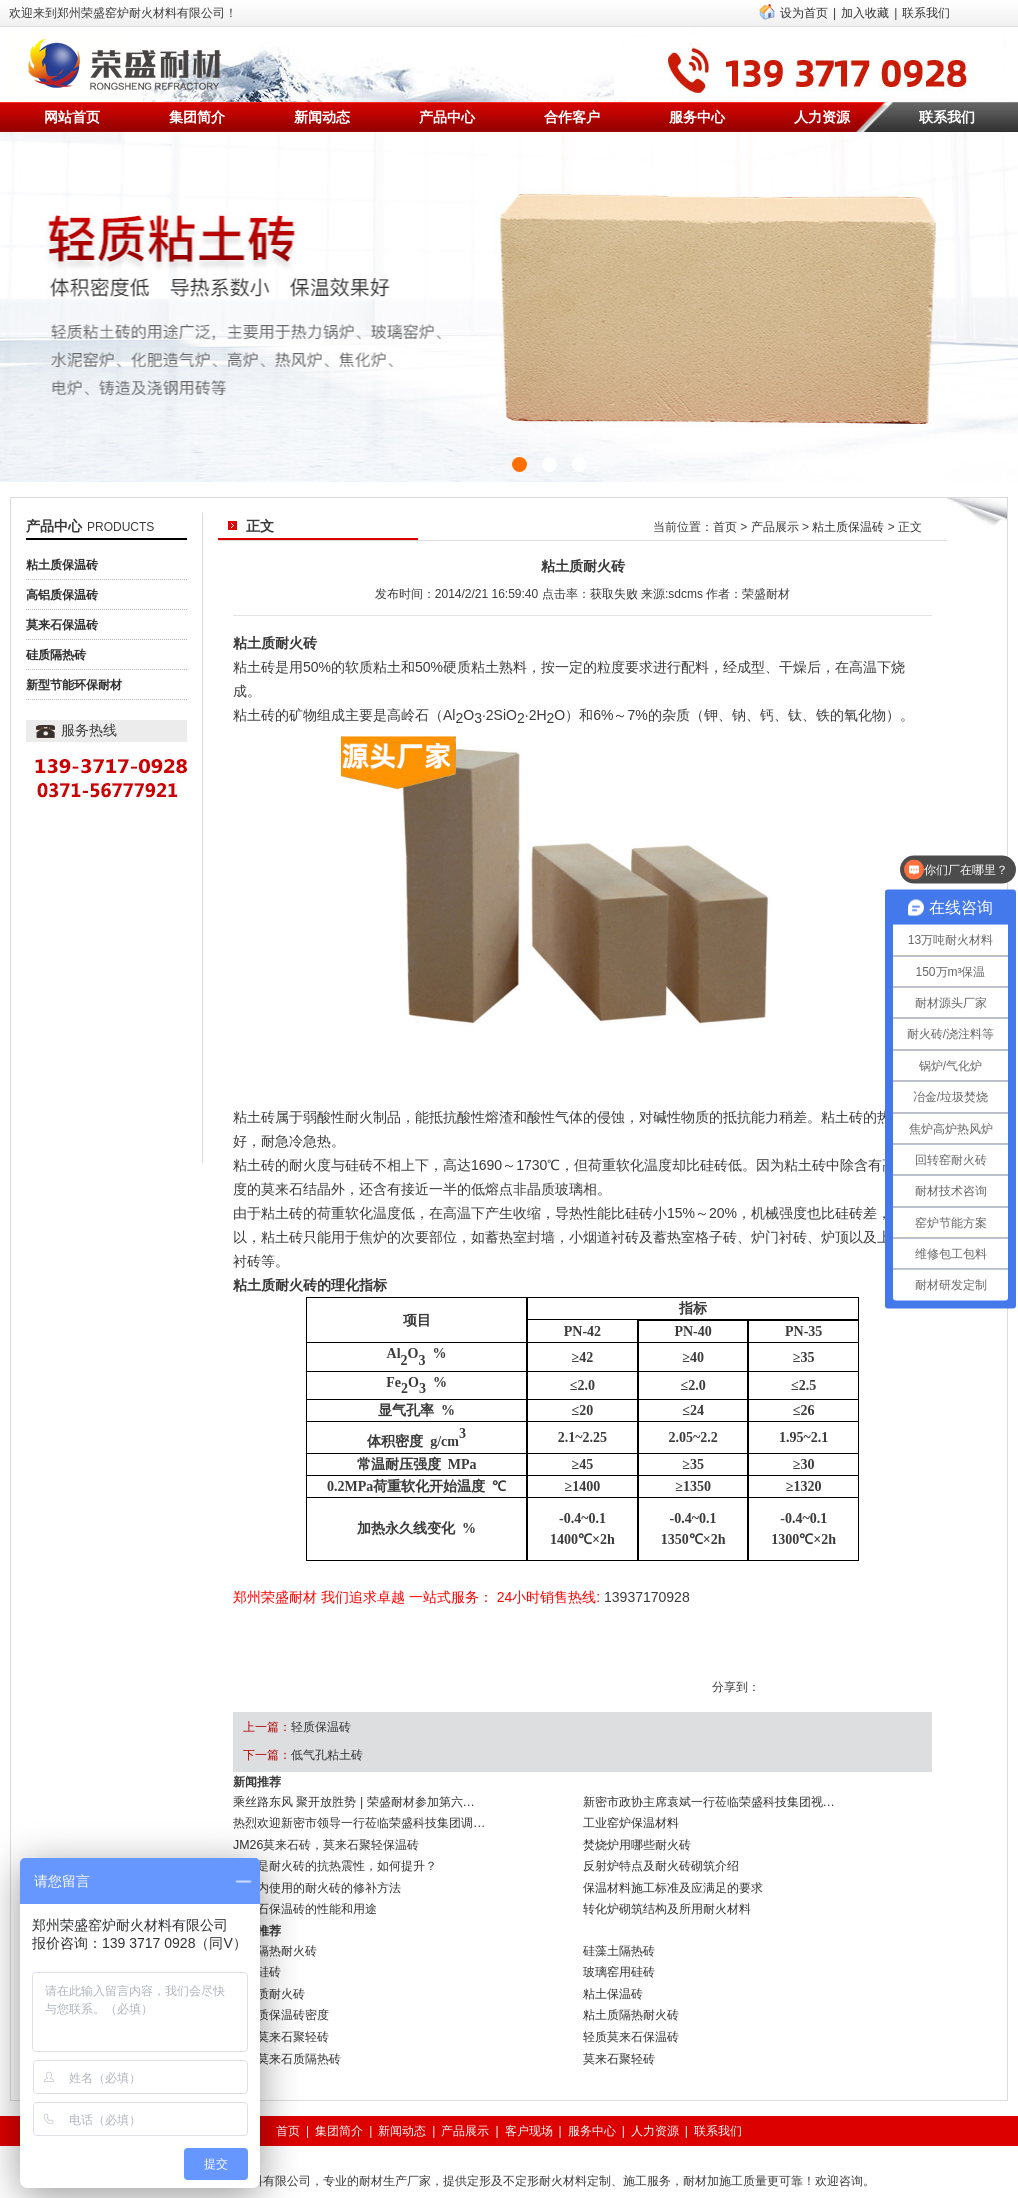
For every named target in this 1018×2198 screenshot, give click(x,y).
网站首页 (72, 117)
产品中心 (447, 117)
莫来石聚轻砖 (619, 2042)
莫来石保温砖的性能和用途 (305, 1902)
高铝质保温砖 (62, 595)
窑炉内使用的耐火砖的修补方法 (317, 1882)
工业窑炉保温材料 (631, 1822)
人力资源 (822, 117)
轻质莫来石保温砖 (631, 2022)
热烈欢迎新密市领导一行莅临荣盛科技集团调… (359, 1822)
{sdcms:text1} (509, 307)
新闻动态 (322, 117)
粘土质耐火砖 (269, 1982)
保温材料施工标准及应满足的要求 (673, 1882)
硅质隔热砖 (56, 655)
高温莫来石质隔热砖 (287, 2042)
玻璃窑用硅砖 (619, 1962)
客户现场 (529, 2113)
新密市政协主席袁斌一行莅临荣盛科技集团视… (709, 1802)
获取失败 (614, 594)
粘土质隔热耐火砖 (631, 2002)
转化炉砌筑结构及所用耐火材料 (667, 1902)
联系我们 (926, 13)
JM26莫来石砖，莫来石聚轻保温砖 (325, 1842)
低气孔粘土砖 (327, 1755)
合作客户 (572, 117)
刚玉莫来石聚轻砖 (281, 2022)
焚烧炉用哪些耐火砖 (637, 1842)
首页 (725, 527)
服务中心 (697, 117)
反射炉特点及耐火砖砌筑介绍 (661, 1862)
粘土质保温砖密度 (281, 2002)
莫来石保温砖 (62, 625)
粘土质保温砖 (62, 565)
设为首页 (804, 13)
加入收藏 (865, 13)
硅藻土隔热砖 (619, 1942)
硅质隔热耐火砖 (275, 1942)
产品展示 (775, 527)
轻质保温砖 (321, 1727)
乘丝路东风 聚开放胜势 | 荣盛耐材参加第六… (353, 1802)
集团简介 (197, 117)
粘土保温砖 (613, 1982)
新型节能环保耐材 (74, 685)
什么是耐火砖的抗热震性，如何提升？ (335, 1862)
